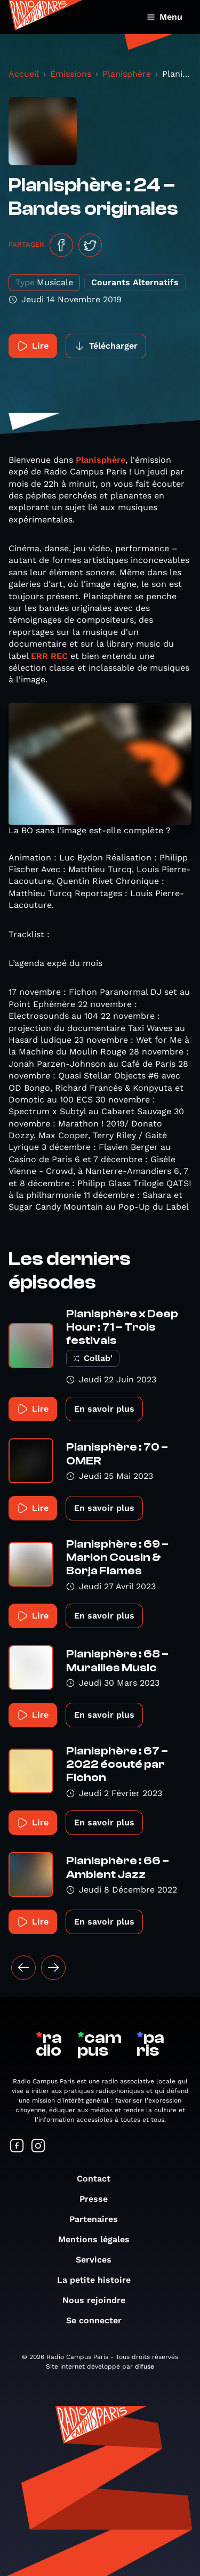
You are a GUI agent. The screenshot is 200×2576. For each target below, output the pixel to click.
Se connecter (99, 2320)
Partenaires (99, 2219)
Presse (98, 2199)
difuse (144, 2366)
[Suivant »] (53, 1967)
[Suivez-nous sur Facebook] (17, 2146)
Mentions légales (99, 2239)
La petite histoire (99, 2280)
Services (99, 2260)
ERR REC (49, 656)
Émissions (70, 74)
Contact (99, 2179)
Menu (164, 17)
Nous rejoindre (99, 2300)
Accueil (24, 74)
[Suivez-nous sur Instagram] (38, 2146)
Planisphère (126, 74)
